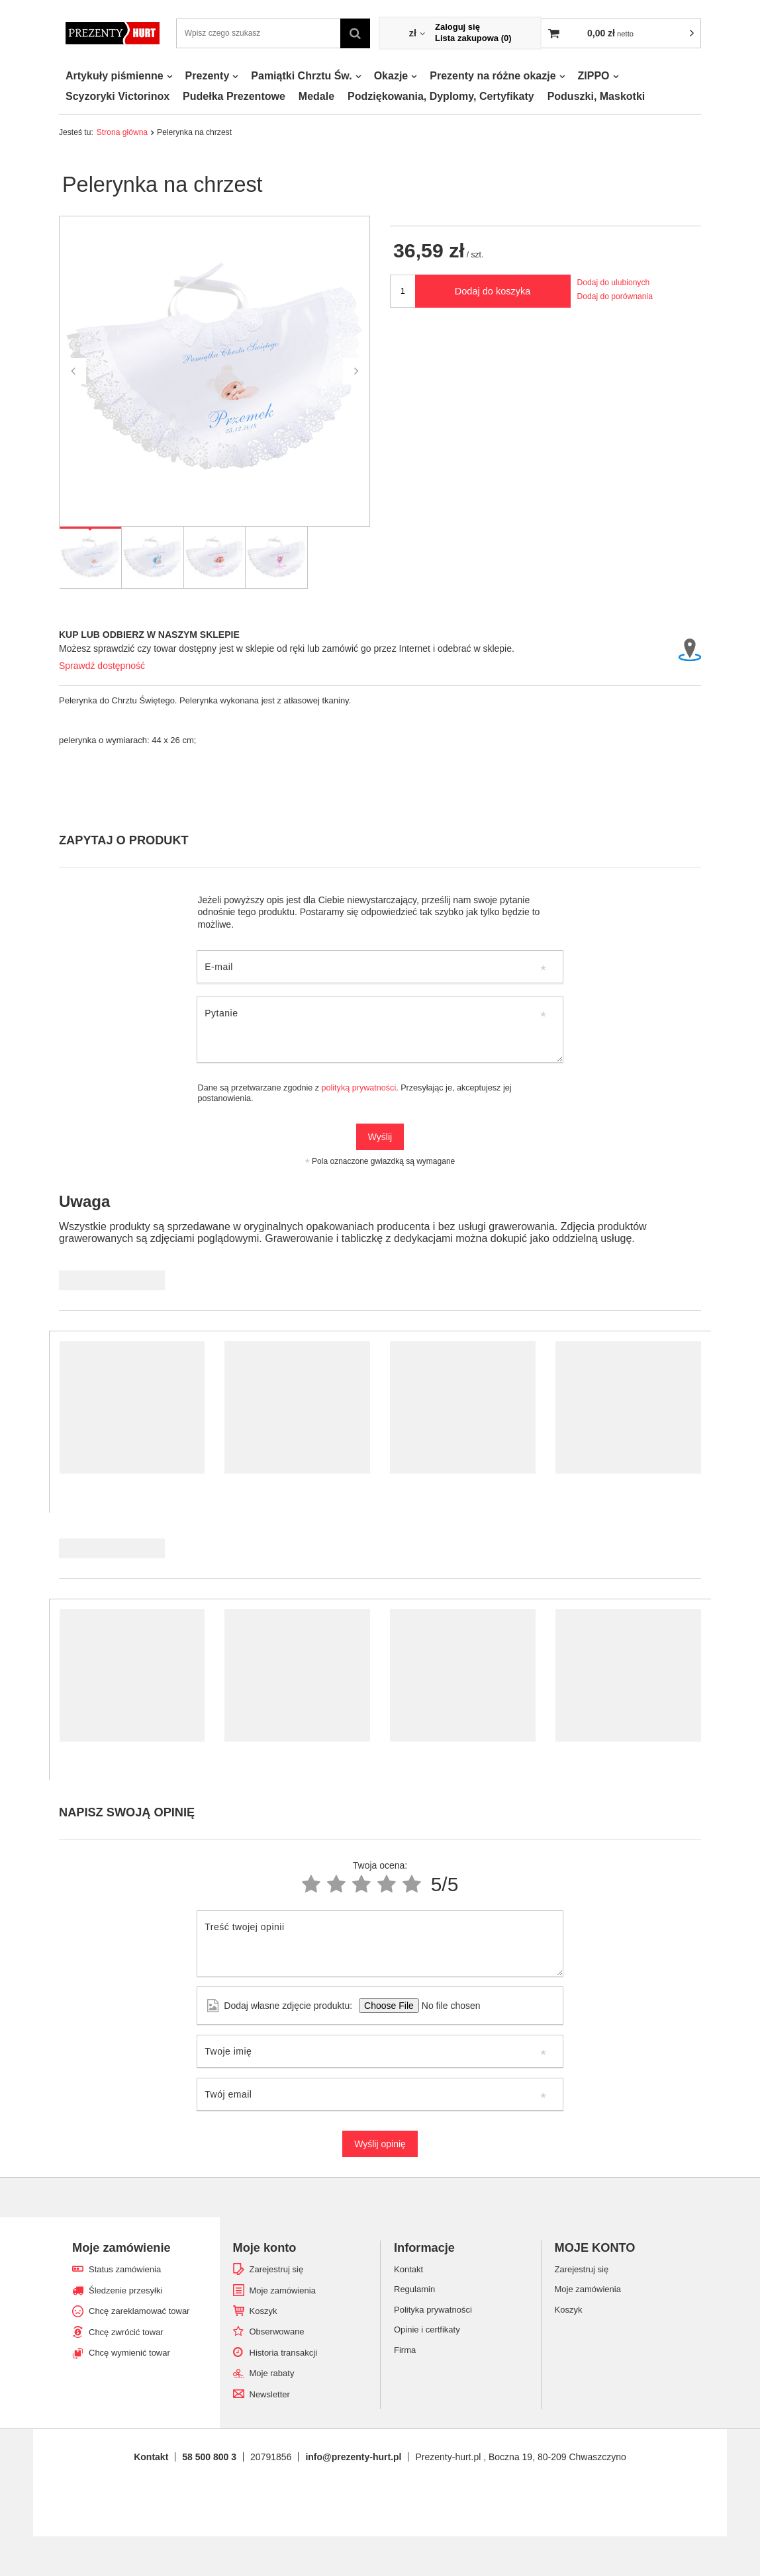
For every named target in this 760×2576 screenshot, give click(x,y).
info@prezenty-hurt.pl (353, 2457)
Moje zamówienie (121, 2247)
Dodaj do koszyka (493, 291)
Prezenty (207, 75)
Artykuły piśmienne (115, 75)
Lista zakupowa (473, 38)
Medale (316, 96)
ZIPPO (594, 75)
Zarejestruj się (277, 2269)
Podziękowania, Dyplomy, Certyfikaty (441, 96)
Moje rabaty (272, 2373)
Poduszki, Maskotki (596, 96)
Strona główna (122, 132)
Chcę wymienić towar (129, 2353)
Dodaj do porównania (615, 296)
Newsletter (270, 2394)
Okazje (391, 75)
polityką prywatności (359, 1087)
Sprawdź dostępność (102, 665)
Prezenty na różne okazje (492, 75)
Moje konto (265, 2247)
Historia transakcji (284, 2353)
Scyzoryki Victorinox (117, 96)
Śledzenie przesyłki (125, 2290)
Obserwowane (277, 2331)
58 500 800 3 (209, 2457)
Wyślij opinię (380, 2144)
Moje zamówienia (283, 2290)
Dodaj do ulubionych (613, 282)
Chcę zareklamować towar (139, 2311)
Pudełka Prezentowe (234, 96)
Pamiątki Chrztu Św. (301, 75)
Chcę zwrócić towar (126, 2332)
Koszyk (263, 2311)
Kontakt (151, 2457)
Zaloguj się (457, 27)
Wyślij (380, 1137)
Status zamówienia (125, 2269)
